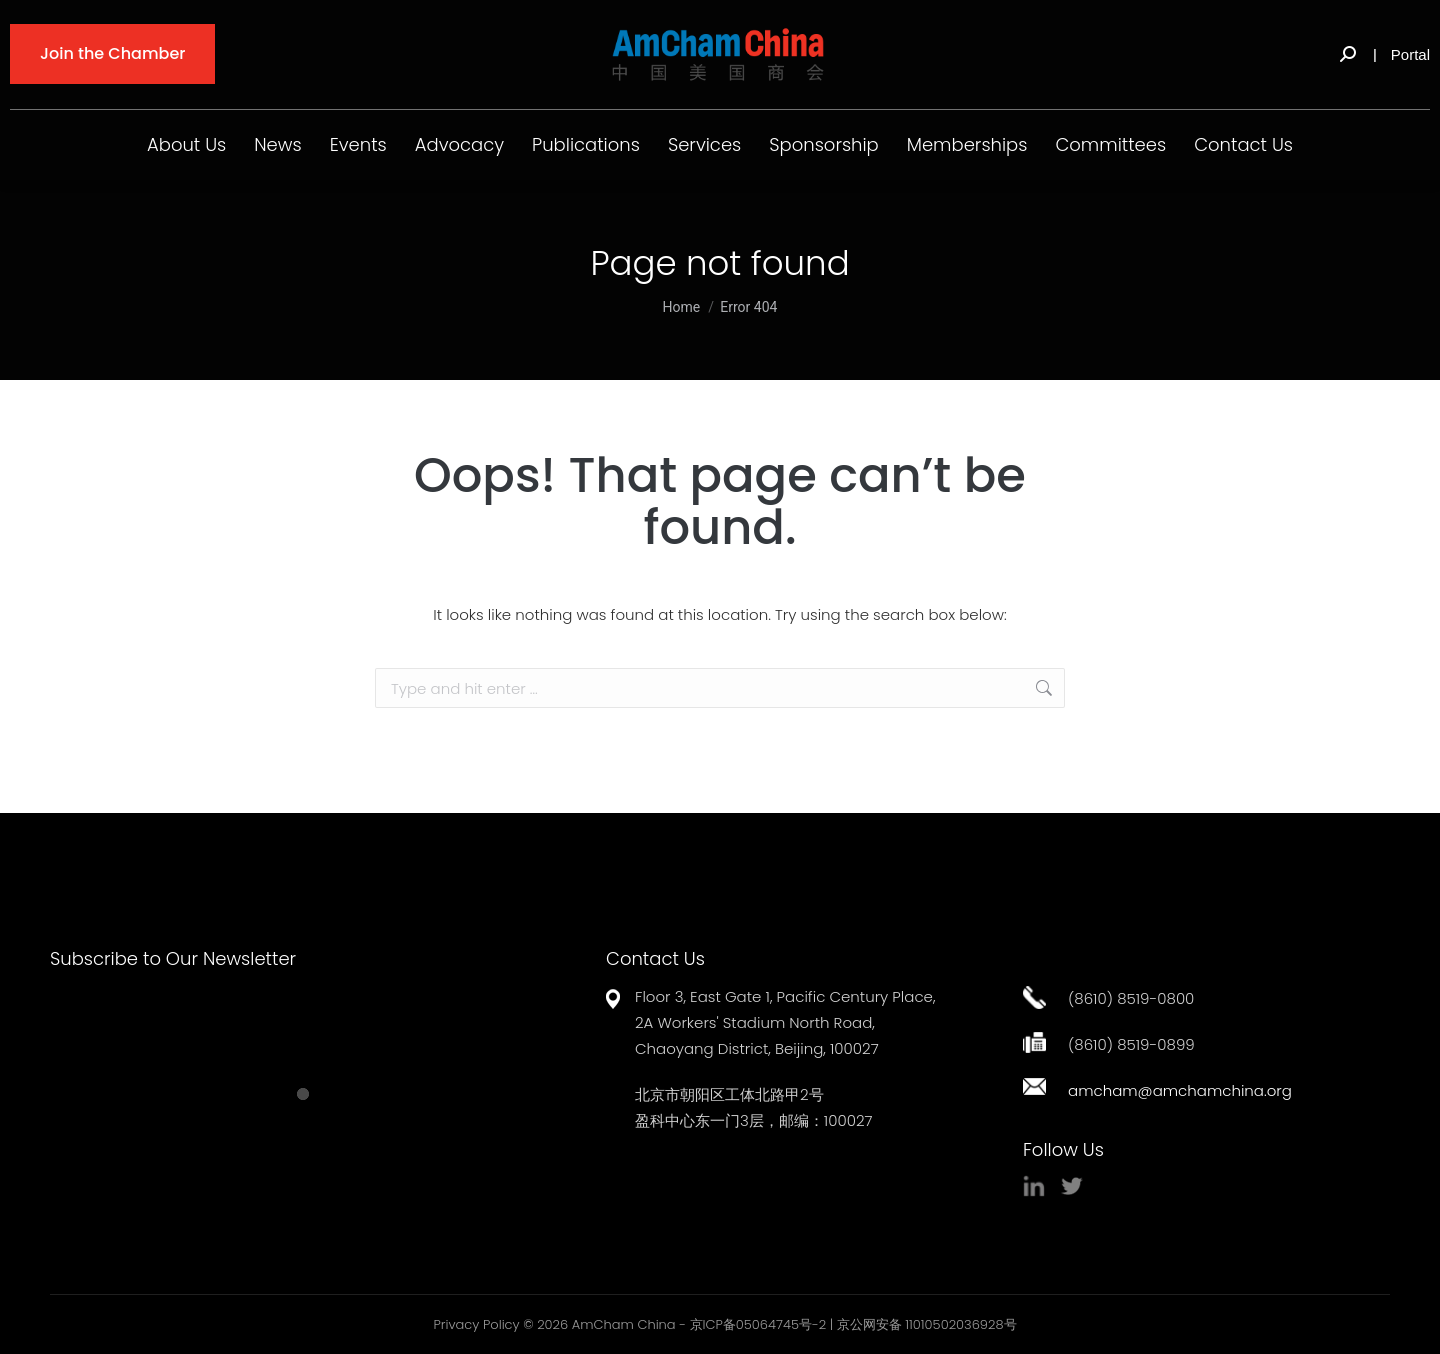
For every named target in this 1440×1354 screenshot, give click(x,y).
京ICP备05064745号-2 (758, 1324)
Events (358, 144)
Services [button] (704, 144)
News (277, 144)
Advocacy (459, 144)
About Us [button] (186, 144)
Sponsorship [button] (824, 144)
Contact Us (1243, 144)
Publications (586, 144)
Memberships (967, 144)
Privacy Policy (476, 1324)
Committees (1110, 144)
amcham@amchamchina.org (1180, 1090)
